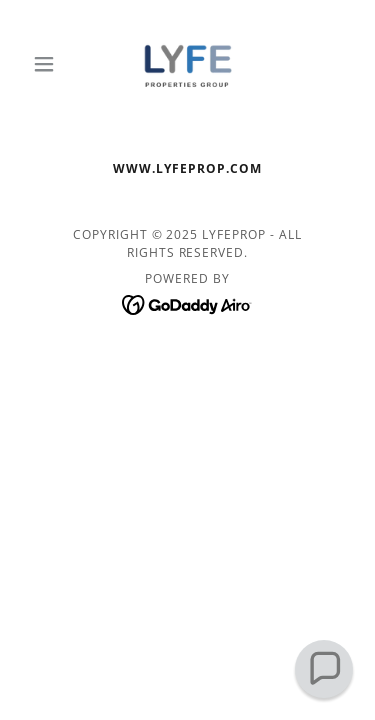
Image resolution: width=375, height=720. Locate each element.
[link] (187, 64)
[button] (48, 64)
